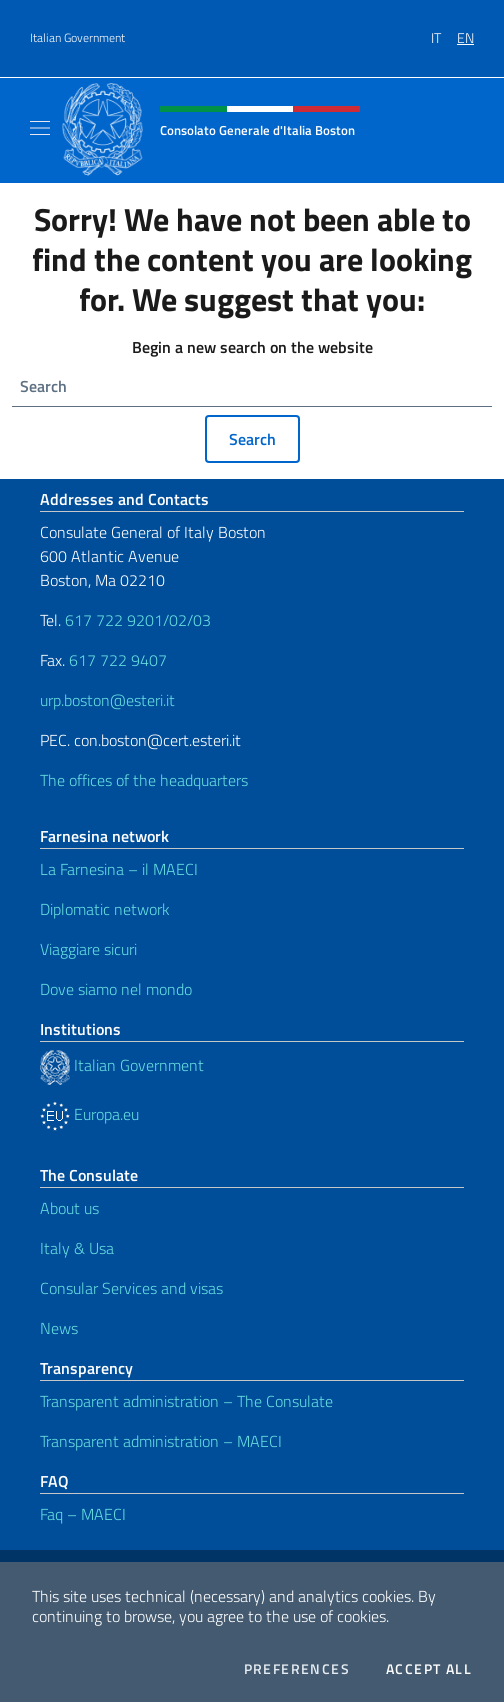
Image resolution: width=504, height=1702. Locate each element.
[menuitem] (444, 31)
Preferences (297, 1669)
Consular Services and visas (131, 1288)
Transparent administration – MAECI (161, 1441)
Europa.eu (89, 1114)
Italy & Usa (77, 1248)
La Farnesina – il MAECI (119, 869)
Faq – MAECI (83, 1514)
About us (69, 1208)
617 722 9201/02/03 (138, 620)
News (59, 1328)
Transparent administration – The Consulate (186, 1401)
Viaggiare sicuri (88, 949)
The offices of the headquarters (144, 780)
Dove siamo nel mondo (116, 989)
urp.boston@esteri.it (107, 700)
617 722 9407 (118, 660)
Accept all (429, 1669)
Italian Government (77, 38)
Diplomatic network (105, 909)
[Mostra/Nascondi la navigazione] (40, 128)
